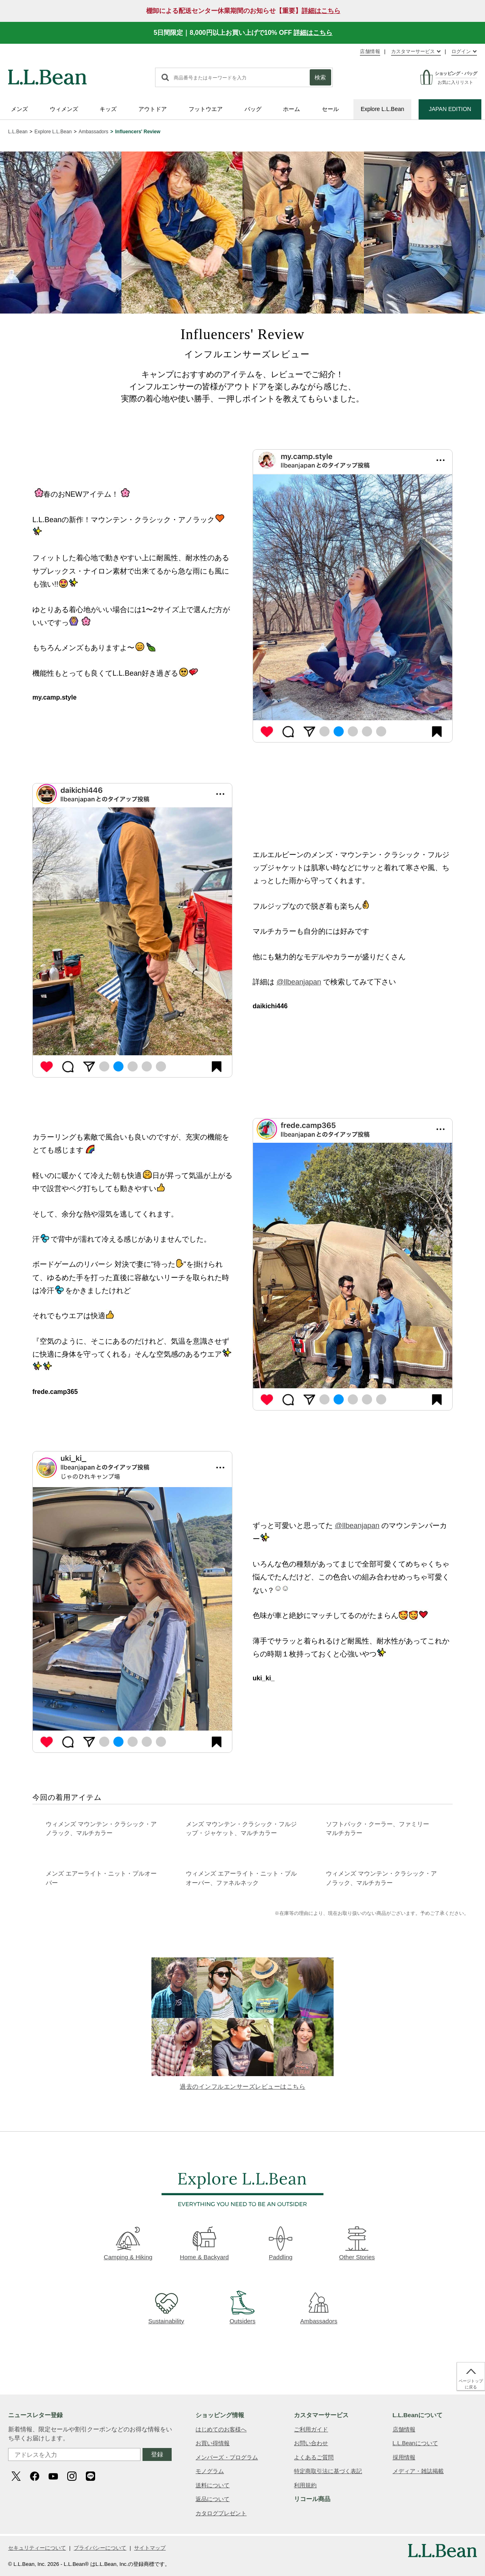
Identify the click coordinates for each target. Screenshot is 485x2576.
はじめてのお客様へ (221, 2429)
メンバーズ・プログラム (227, 2457)
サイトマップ (150, 2548)
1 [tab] (324, 731)
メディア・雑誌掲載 (418, 2471)
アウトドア (152, 109)
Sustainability (166, 2307)
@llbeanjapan (299, 982)
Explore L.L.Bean (382, 109)
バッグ (253, 109)
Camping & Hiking (128, 2243)
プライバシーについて (100, 2548)
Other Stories (356, 2243)
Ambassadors (93, 131)
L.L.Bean (18, 131)
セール (330, 109)
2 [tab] (339, 731)
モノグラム (210, 2471)
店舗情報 (370, 51)
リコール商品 (312, 2498)
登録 (157, 2454)
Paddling (280, 2243)
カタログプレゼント (221, 2513)
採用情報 (404, 2457)
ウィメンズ (64, 109)
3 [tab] (353, 731)
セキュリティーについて (37, 2548)
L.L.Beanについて (415, 2443)
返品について (213, 2499)
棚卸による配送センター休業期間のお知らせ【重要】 (243, 10)
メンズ (19, 109)
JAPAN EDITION (450, 109)
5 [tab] (381, 731)
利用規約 (305, 2485)
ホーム (291, 109)
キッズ (108, 109)
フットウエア (206, 109)
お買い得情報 (213, 2443)
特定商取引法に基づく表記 (328, 2471)
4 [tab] (367, 731)
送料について (213, 2485)
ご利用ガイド (311, 2429)
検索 (320, 77)
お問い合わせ (311, 2443)
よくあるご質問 (314, 2457)
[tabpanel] (352, 597)
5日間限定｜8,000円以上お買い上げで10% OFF (243, 32)
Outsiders (242, 2307)
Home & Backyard (204, 2243)
